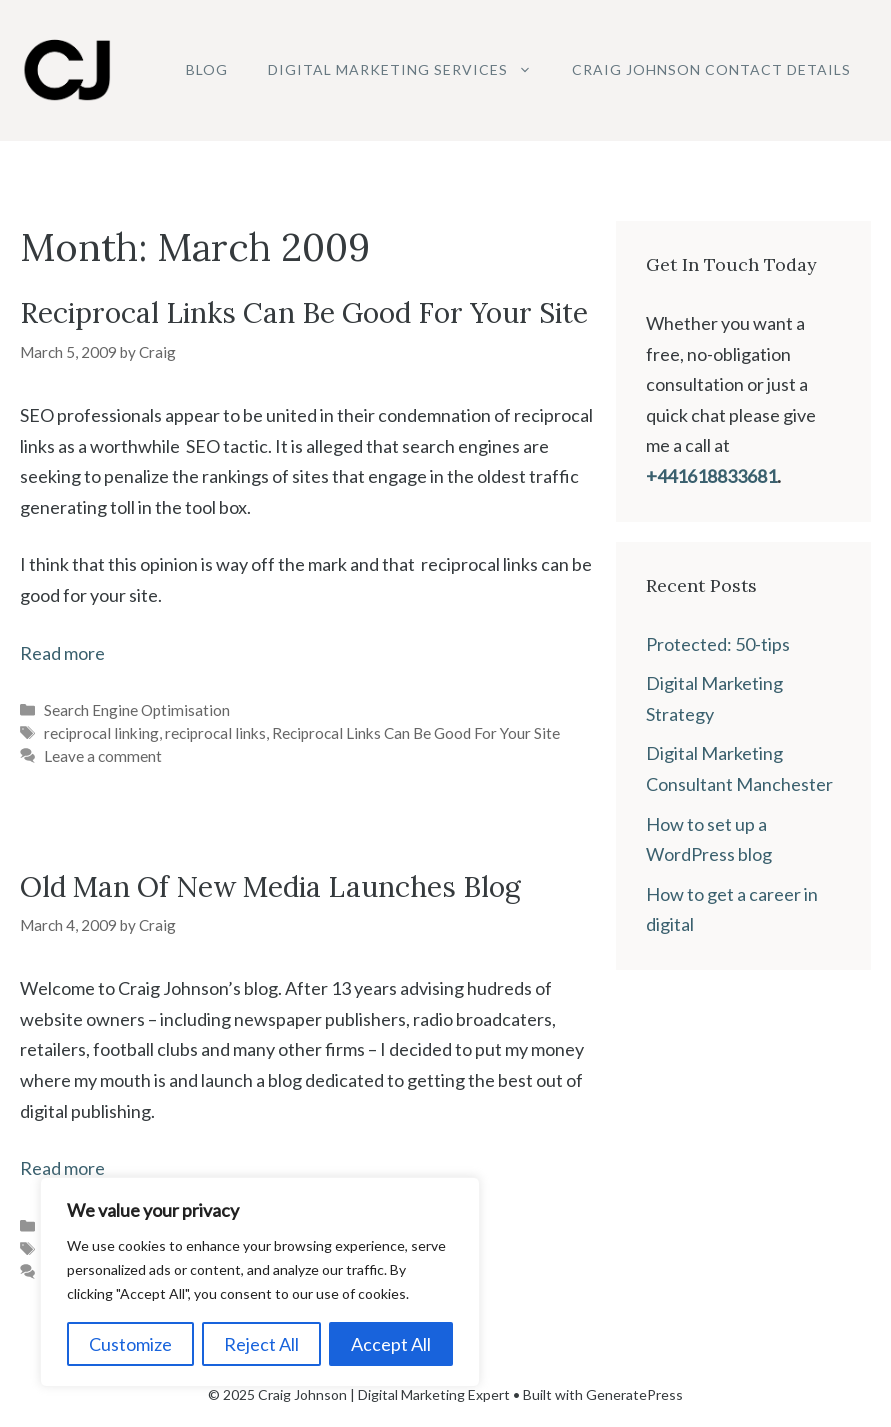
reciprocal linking (101, 733)
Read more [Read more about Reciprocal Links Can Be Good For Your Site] (62, 653)
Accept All (391, 1344)
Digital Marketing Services (410, 70)
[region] (260, 1282)
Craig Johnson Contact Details (711, 69)
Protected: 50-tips (718, 644)
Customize (130, 1344)
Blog (207, 69)
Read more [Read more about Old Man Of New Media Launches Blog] (62, 1168)
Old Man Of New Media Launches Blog (270, 887)
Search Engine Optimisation (137, 710)
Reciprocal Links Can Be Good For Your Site (304, 313)
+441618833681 (711, 476)
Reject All (261, 1344)
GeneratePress (634, 1394)
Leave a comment (103, 756)
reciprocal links (215, 733)
